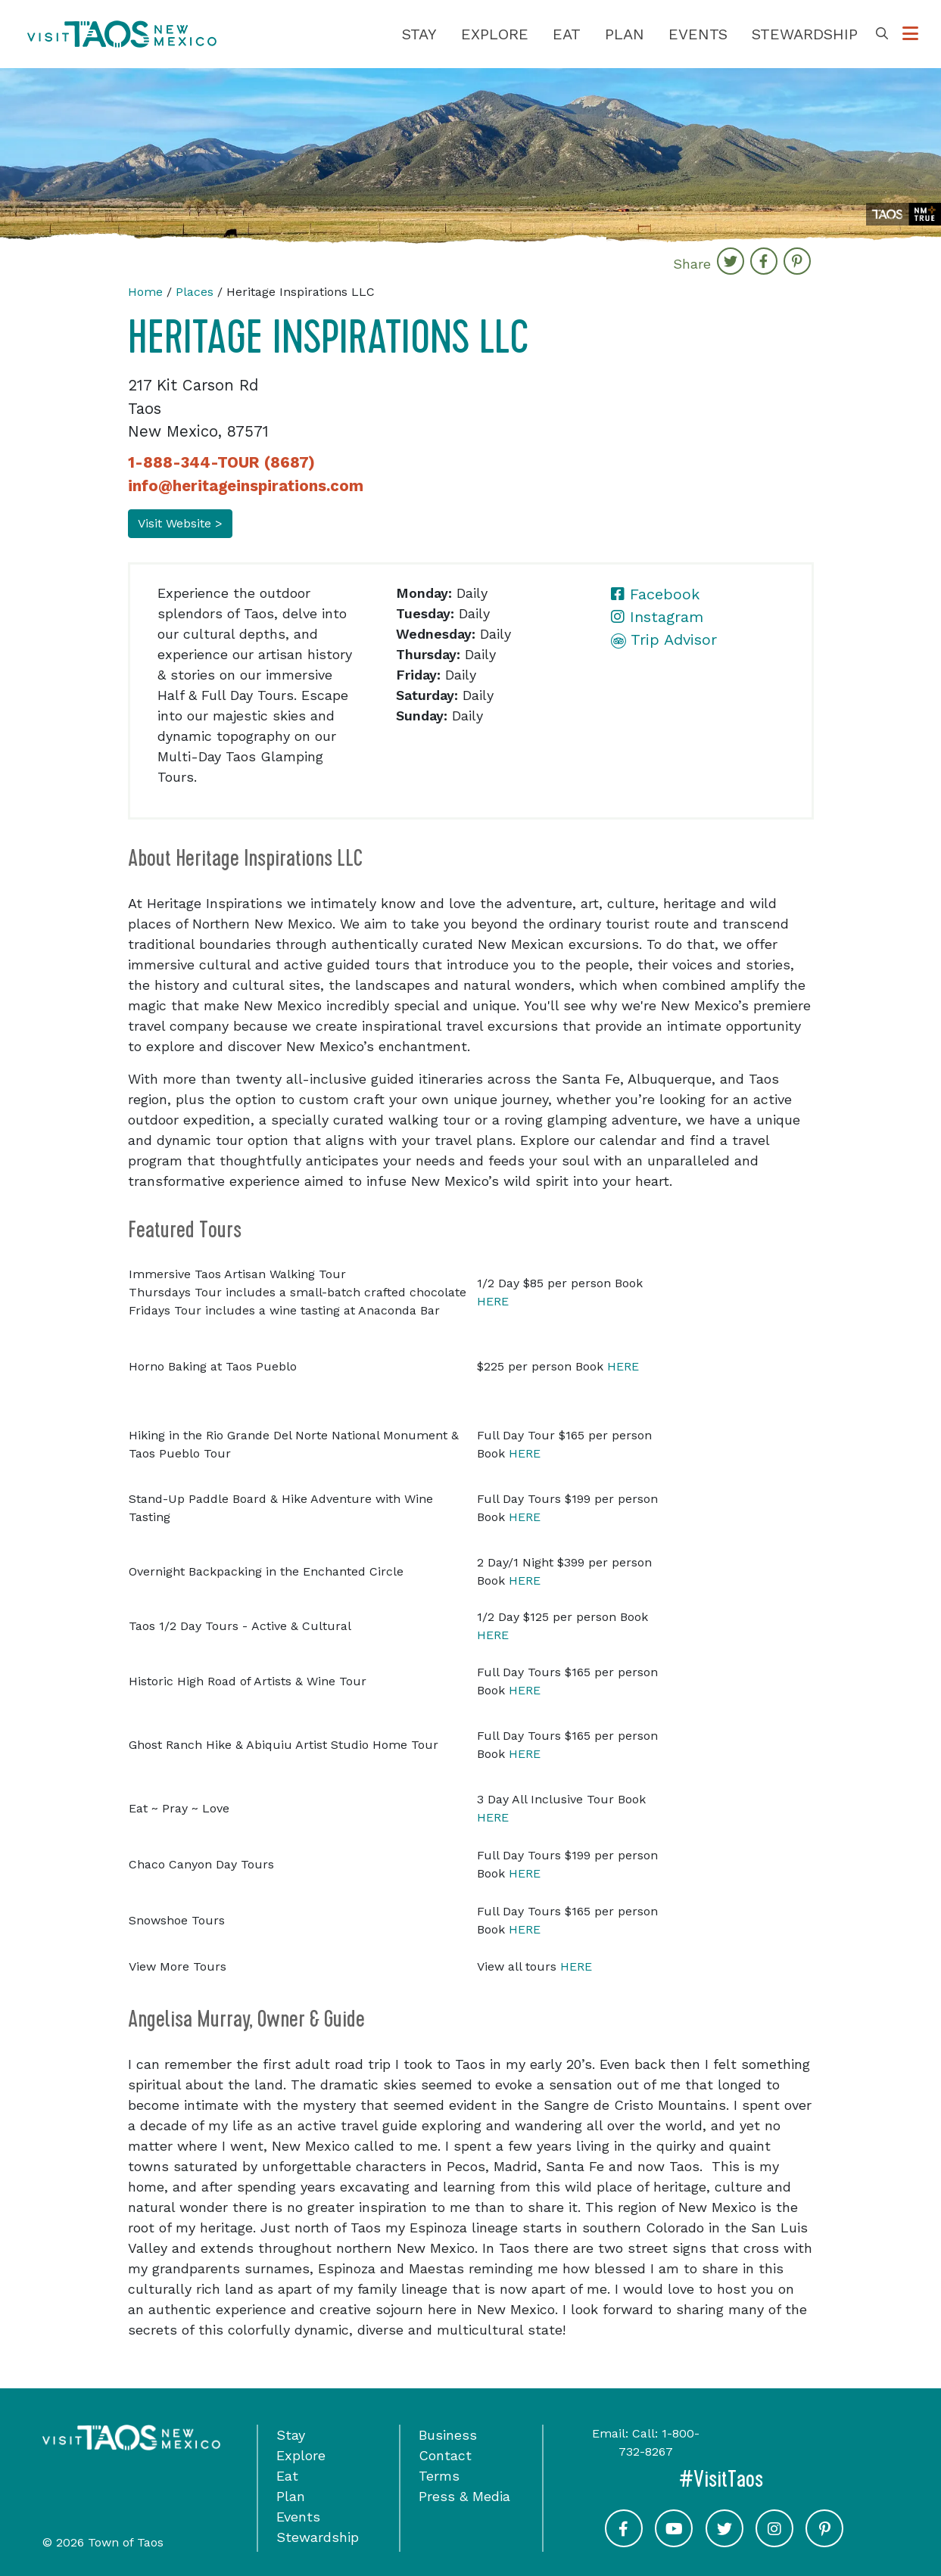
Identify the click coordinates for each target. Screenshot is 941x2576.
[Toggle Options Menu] (910, 34)
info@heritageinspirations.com (245, 486)
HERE (493, 1301)
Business (448, 2435)
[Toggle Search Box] (882, 34)
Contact (445, 2455)
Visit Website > (180, 523)
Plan (624, 34)
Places (194, 292)
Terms (439, 2476)
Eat (567, 34)
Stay (419, 34)
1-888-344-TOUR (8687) (221, 462)
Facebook (655, 594)
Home (145, 292)
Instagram (657, 617)
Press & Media (464, 2496)
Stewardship (805, 34)
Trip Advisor (664, 639)
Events (698, 34)
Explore (494, 34)
